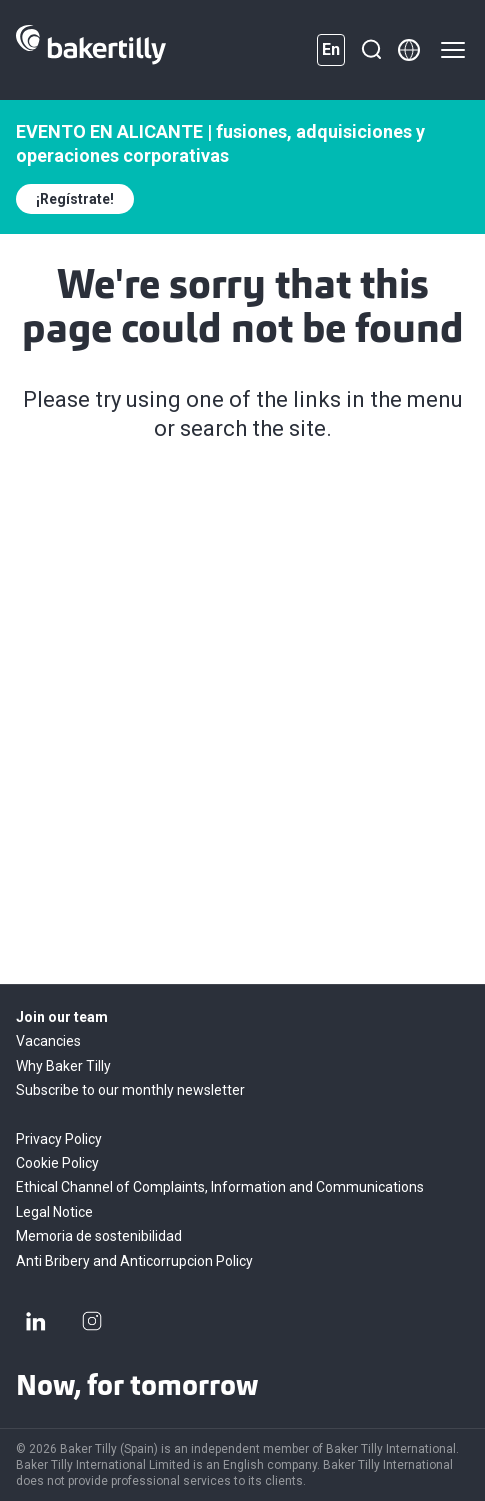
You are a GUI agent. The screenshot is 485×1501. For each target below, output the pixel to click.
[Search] (371, 50)
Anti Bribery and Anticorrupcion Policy (134, 1261)
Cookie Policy (57, 1163)
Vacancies (48, 1041)
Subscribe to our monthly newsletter (130, 1090)
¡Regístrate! (75, 199)
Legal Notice (54, 1212)
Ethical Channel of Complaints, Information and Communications (220, 1187)
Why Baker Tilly (63, 1066)
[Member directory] (409, 50)
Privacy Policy (59, 1139)
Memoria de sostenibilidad (99, 1236)
